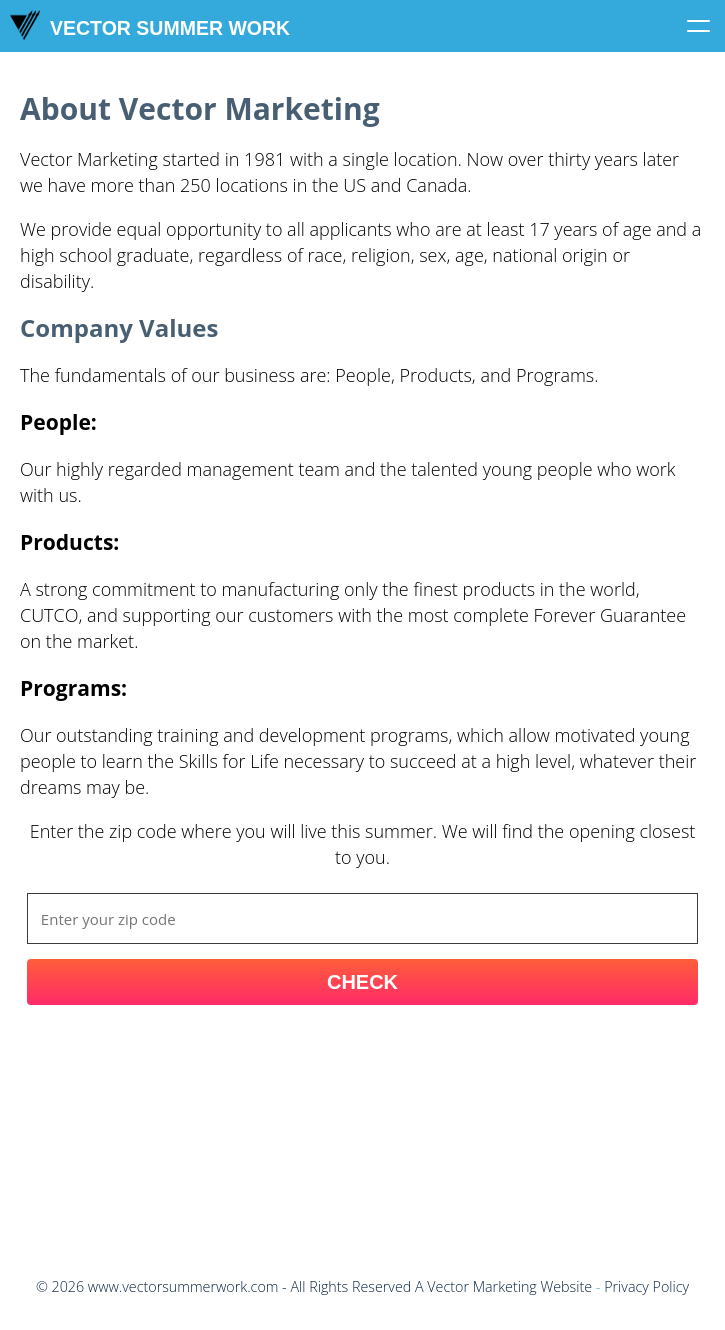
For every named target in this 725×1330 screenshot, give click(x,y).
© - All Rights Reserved (223, 1286)
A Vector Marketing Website (503, 1286)
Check (362, 982)
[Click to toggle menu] (699, 26)
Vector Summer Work (150, 25)
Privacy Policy (646, 1286)
